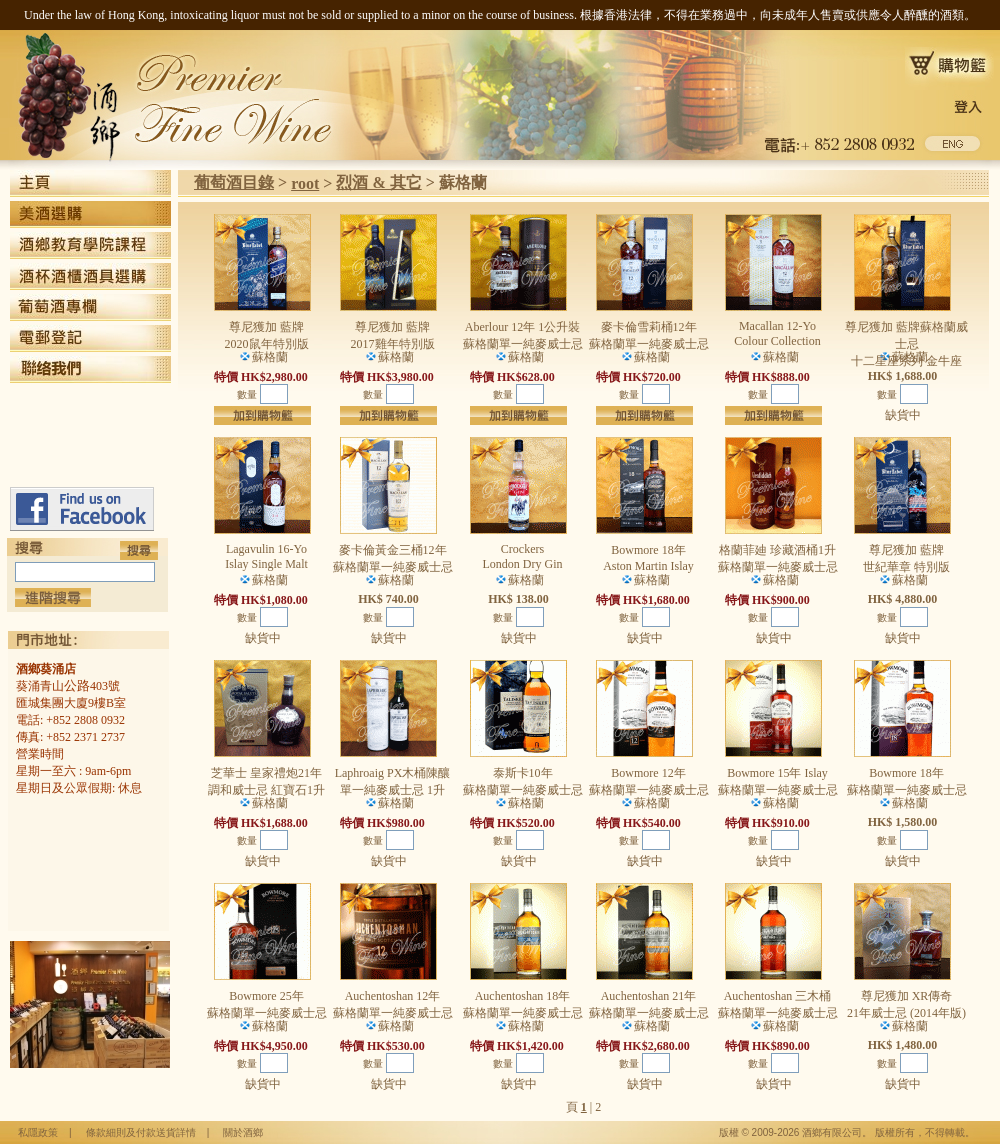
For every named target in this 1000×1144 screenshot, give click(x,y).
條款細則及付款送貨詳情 (141, 1132)
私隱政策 (38, 1132)
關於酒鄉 (243, 1132)
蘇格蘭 (463, 182)
